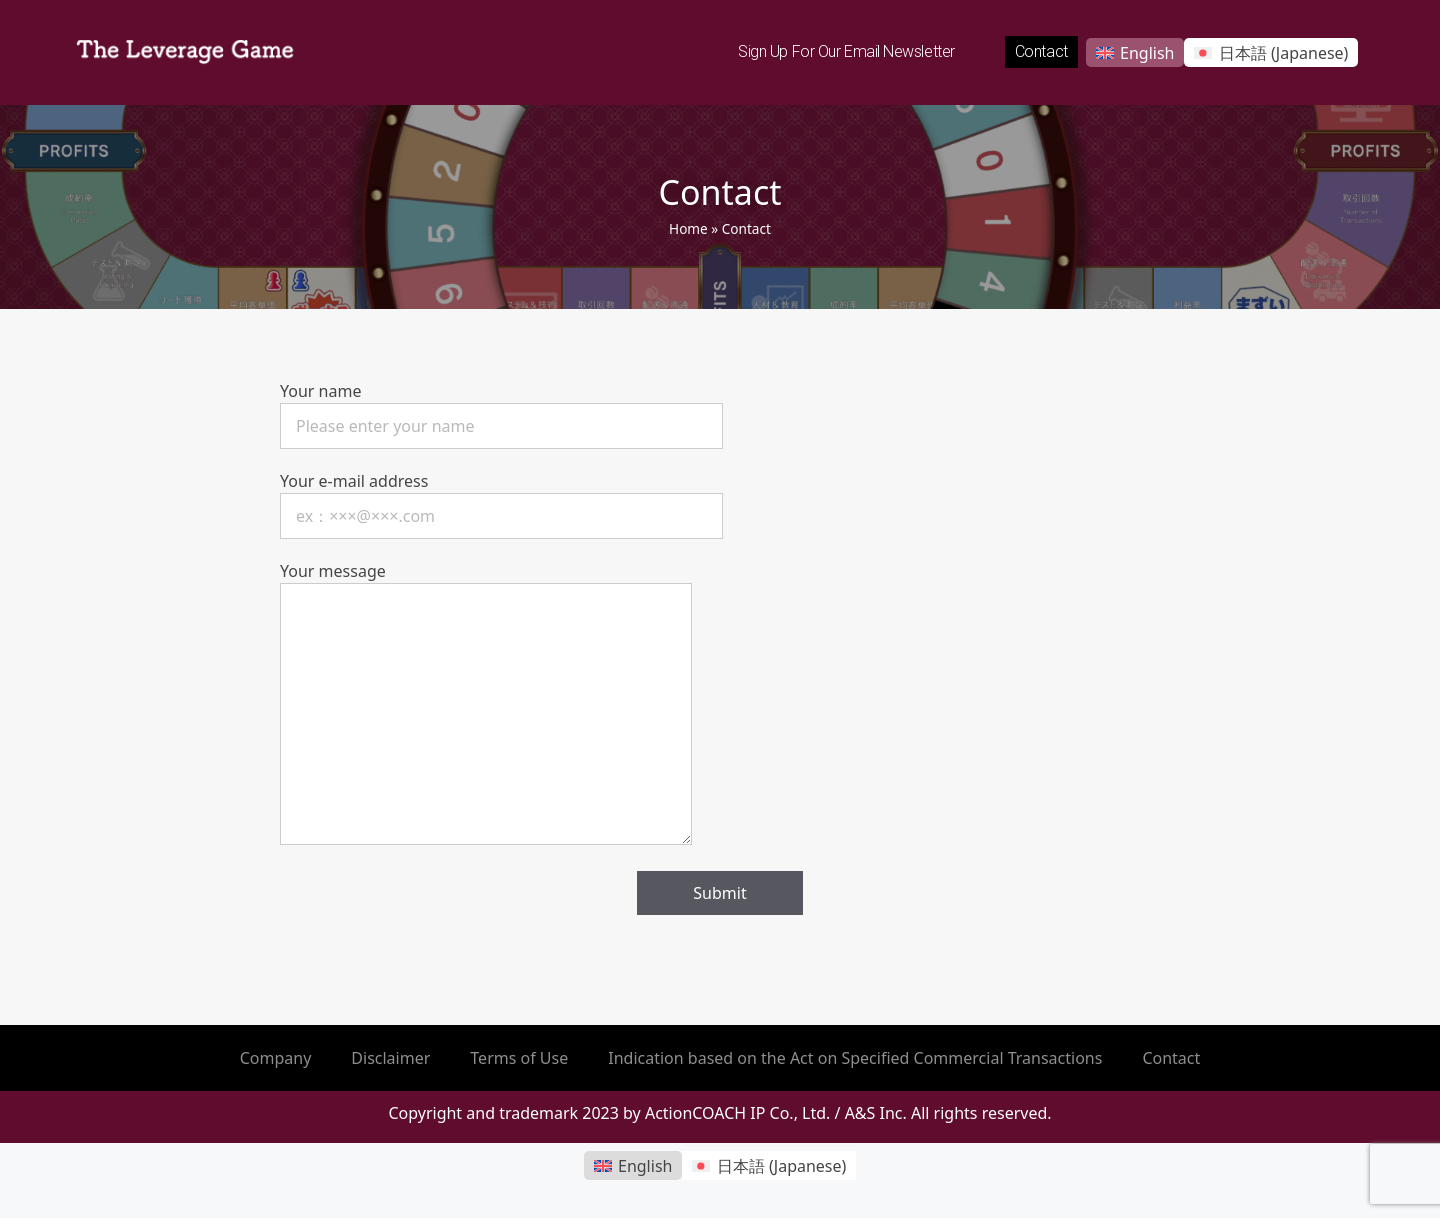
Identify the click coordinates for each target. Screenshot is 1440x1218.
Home (688, 228)
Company (276, 1058)
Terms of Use (519, 1058)
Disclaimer (390, 1058)
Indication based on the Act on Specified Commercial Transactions (855, 1058)
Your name (501, 408)
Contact (1041, 51)
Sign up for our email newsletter (846, 51)
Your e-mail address (501, 498)
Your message (486, 705)
